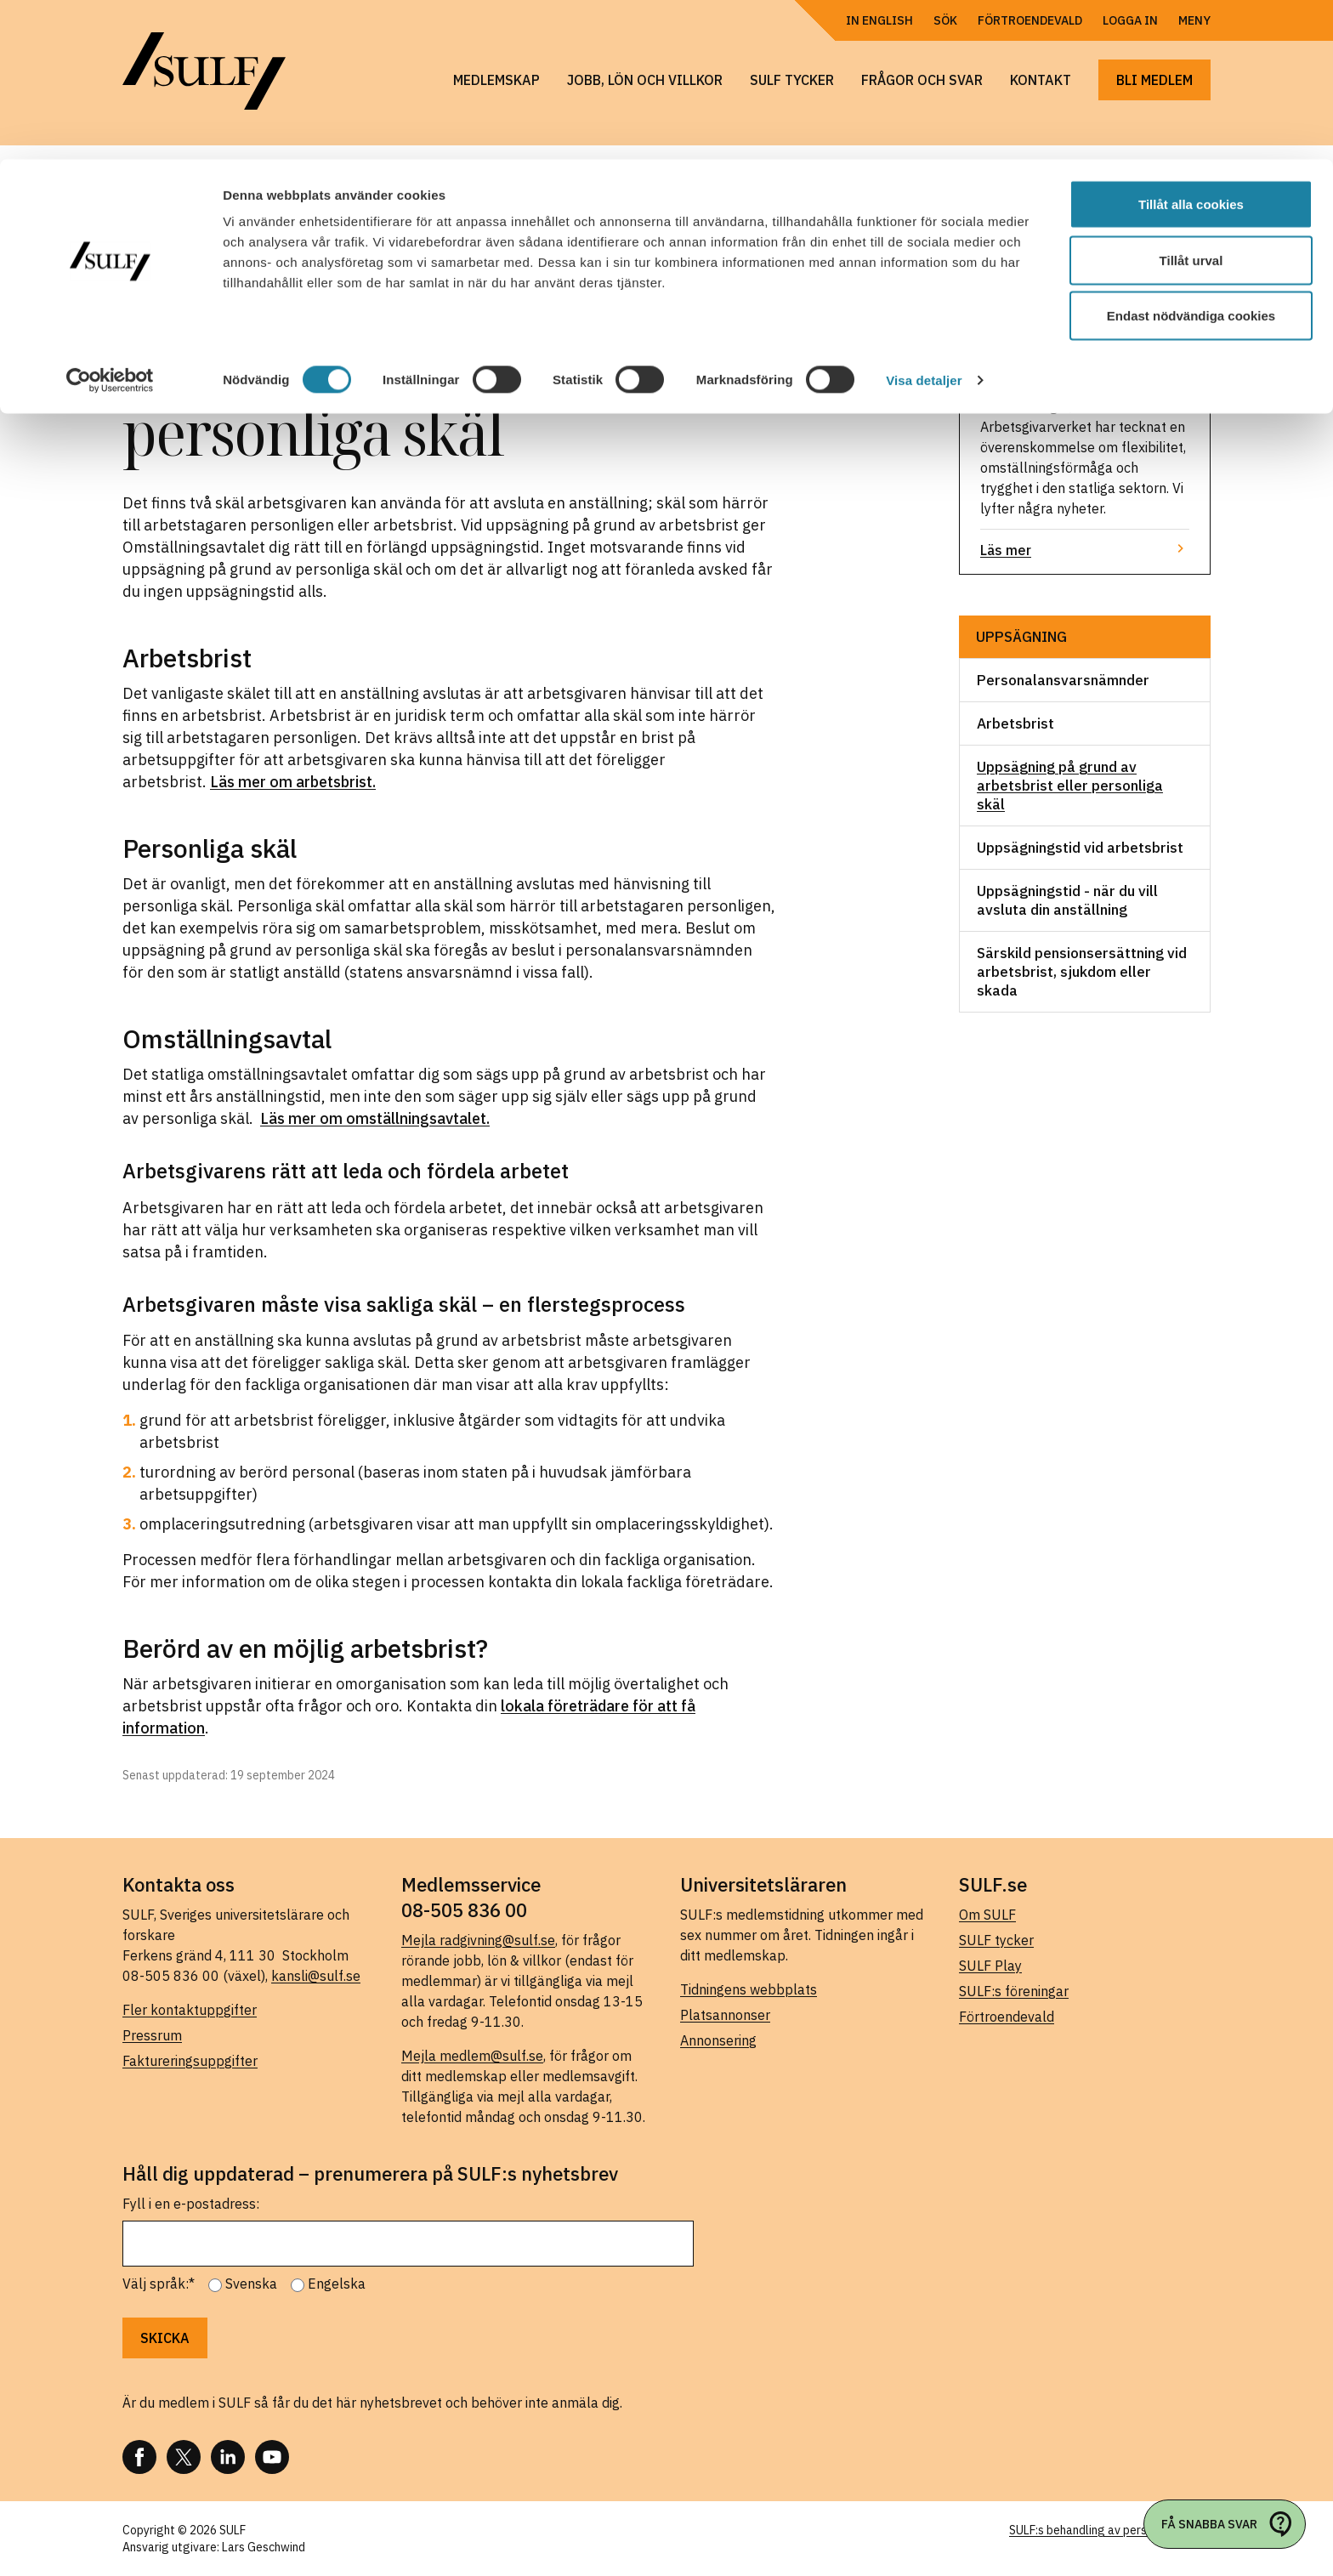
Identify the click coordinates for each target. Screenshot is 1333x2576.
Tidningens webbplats (748, 1989)
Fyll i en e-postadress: (190, 2203)
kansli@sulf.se (315, 1975)
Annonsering (718, 2040)
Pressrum (152, 2035)
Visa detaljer (923, 220)
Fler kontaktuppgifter (189, 2009)
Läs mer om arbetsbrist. (293, 782)
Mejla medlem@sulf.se (472, 2055)
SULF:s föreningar (1014, 1991)
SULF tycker (996, 1940)
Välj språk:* (158, 2283)
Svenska (251, 2283)
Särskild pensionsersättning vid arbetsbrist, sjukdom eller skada (1082, 972)
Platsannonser (725, 2014)
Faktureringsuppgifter (190, 2060)
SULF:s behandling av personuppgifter (1110, 2530)
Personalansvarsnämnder (1063, 680)
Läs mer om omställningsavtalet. (375, 1118)
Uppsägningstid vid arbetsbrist (1080, 847)
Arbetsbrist (1015, 723)
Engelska (337, 2283)
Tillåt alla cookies (1191, 44)
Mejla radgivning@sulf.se (478, 1940)
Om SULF (987, 1914)
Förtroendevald (1006, 2016)
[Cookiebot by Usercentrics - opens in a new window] (110, 221)
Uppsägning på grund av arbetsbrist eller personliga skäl (1070, 785)
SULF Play (990, 1965)
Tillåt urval (1191, 101)
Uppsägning (1021, 636)
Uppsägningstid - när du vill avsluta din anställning (1067, 900)
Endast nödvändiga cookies (1191, 156)
